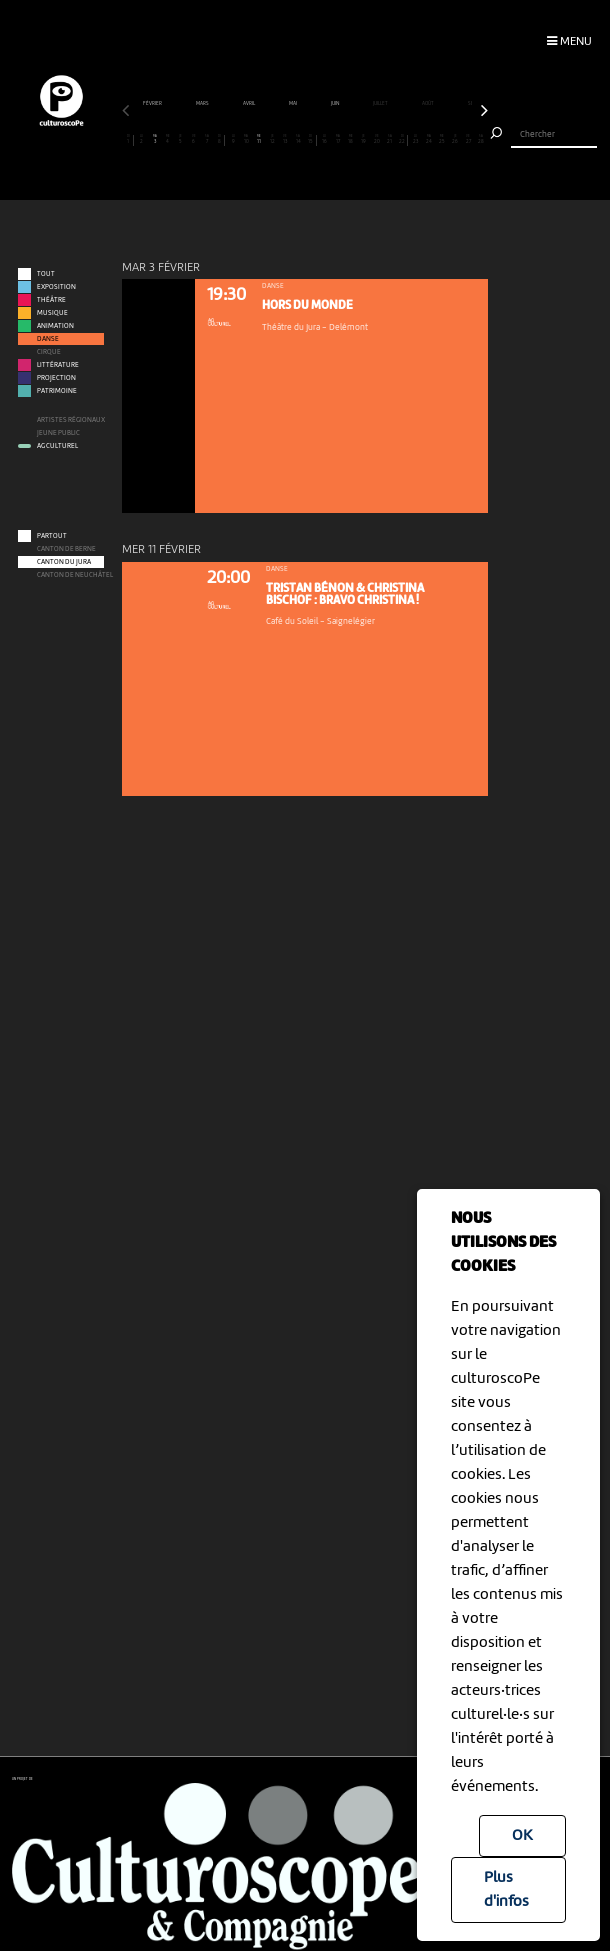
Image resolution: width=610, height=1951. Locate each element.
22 (402, 139)
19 (363, 139)
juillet (381, 103)
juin (335, 103)
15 (311, 139)
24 (428, 139)
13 (285, 139)
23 (415, 139)
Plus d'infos (506, 1890)
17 (337, 139)
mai (293, 103)
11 (259, 139)
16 (324, 139)
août (428, 103)
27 (468, 139)
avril (249, 103)
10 (246, 139)
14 (298, 139)
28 (481, 139)
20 (376, 139)
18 (350, 139)
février (153, 103)
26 (455, 139)
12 (272, 139)
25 (442, 139)
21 (389, 139)
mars (203, 103)
